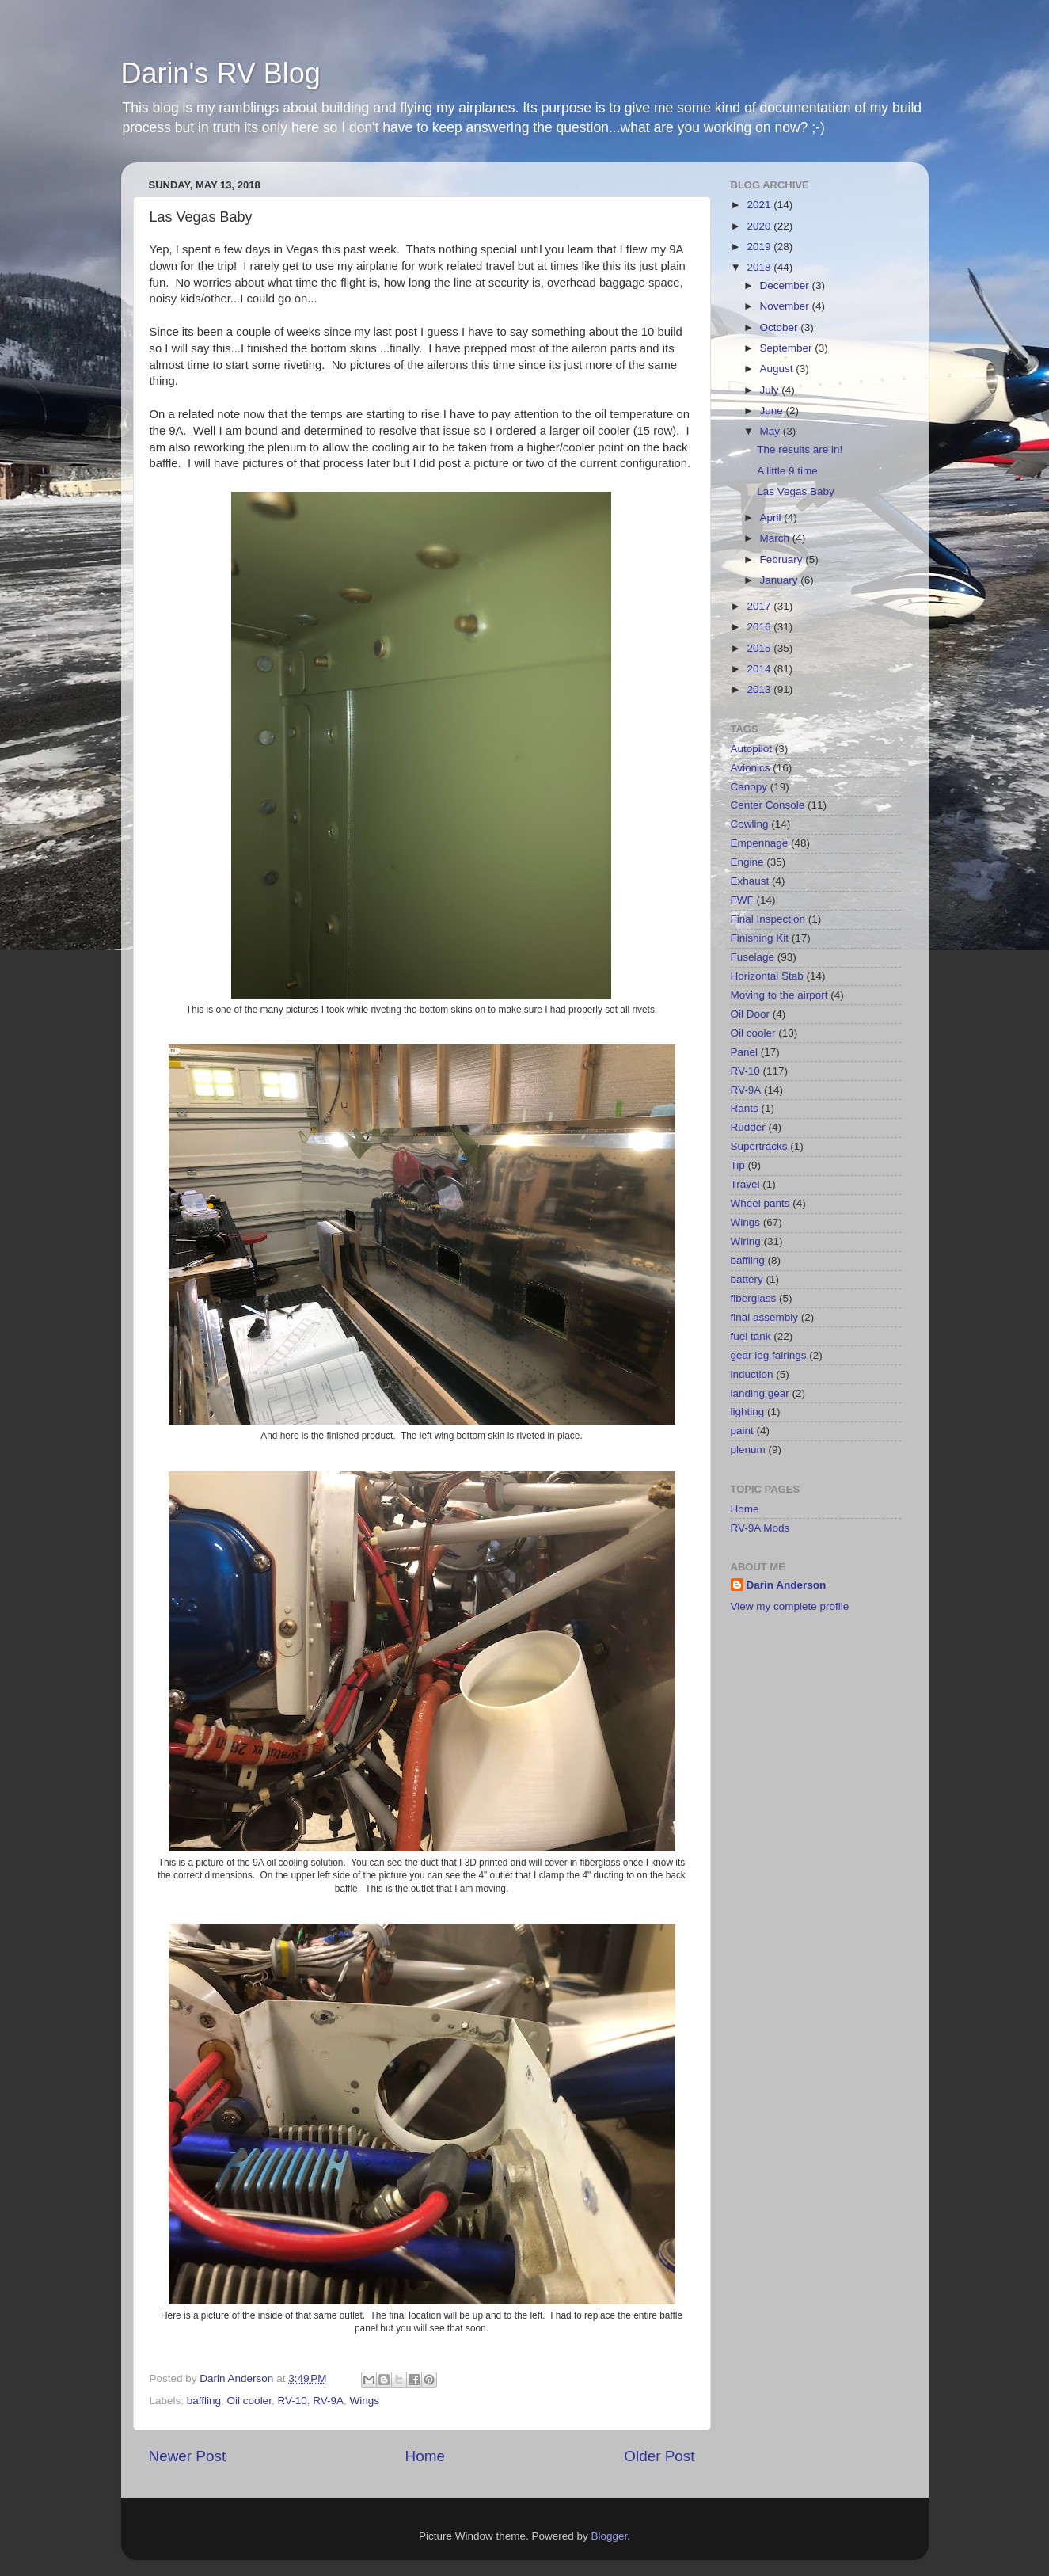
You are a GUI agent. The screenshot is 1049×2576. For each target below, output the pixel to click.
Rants (744, 1108)
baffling (204, 2401)
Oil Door (750, 1014)
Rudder (748, 1127)
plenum (748, 1449)
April (772, 517)
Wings (365, 2401)
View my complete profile (790, 1606)
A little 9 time (787, 471)
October (780, 327)
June (773, 411)
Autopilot (752, 749)
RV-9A (328, 2401)
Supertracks (759, 1146)
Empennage (760, 843)
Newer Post (187, 2456)
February (783, 559)
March (776, 538)
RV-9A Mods (760, 1528)
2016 (760, 627)
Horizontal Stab (767, 976)
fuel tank (751, 1336)
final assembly (765, 1317)
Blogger (609, 2536)
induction (752, 1374)
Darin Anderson (787, 1585)
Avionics (750, 768)
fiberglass (754, 1298)
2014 (760, 669)
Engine (747, 862)
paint (742, 1430)
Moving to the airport (779, 995)
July (771, 390)
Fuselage (753, 957)
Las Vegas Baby (795, 491)
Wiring (746, 1241)
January (780, 580)
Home (425, 2456)
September (787, 348)
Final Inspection (768, 919)
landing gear (760, 1393)
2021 (760, 205)
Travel (745, 1184)
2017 (760, 606)
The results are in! (799, 449)
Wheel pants (760, 1203)
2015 (760, 648)
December (786, 285)
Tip (738, 1165)
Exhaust (750, 881)
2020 (760, 226)
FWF (742, 900)
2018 (760, 267)
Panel (744, 1052)
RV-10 (291, 2401)
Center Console (768, 805)
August (778, 369)
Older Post (659, 2456)
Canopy (749, 787)
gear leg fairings (769, 1355)
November (786, 306)
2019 (760, 247)
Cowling (750, 824)
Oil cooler (249, 2401)
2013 (760, 689)
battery (747, 1279)
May (771, 431)
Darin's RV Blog (221, 73)
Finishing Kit (760, 938)
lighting (748, 1411)
